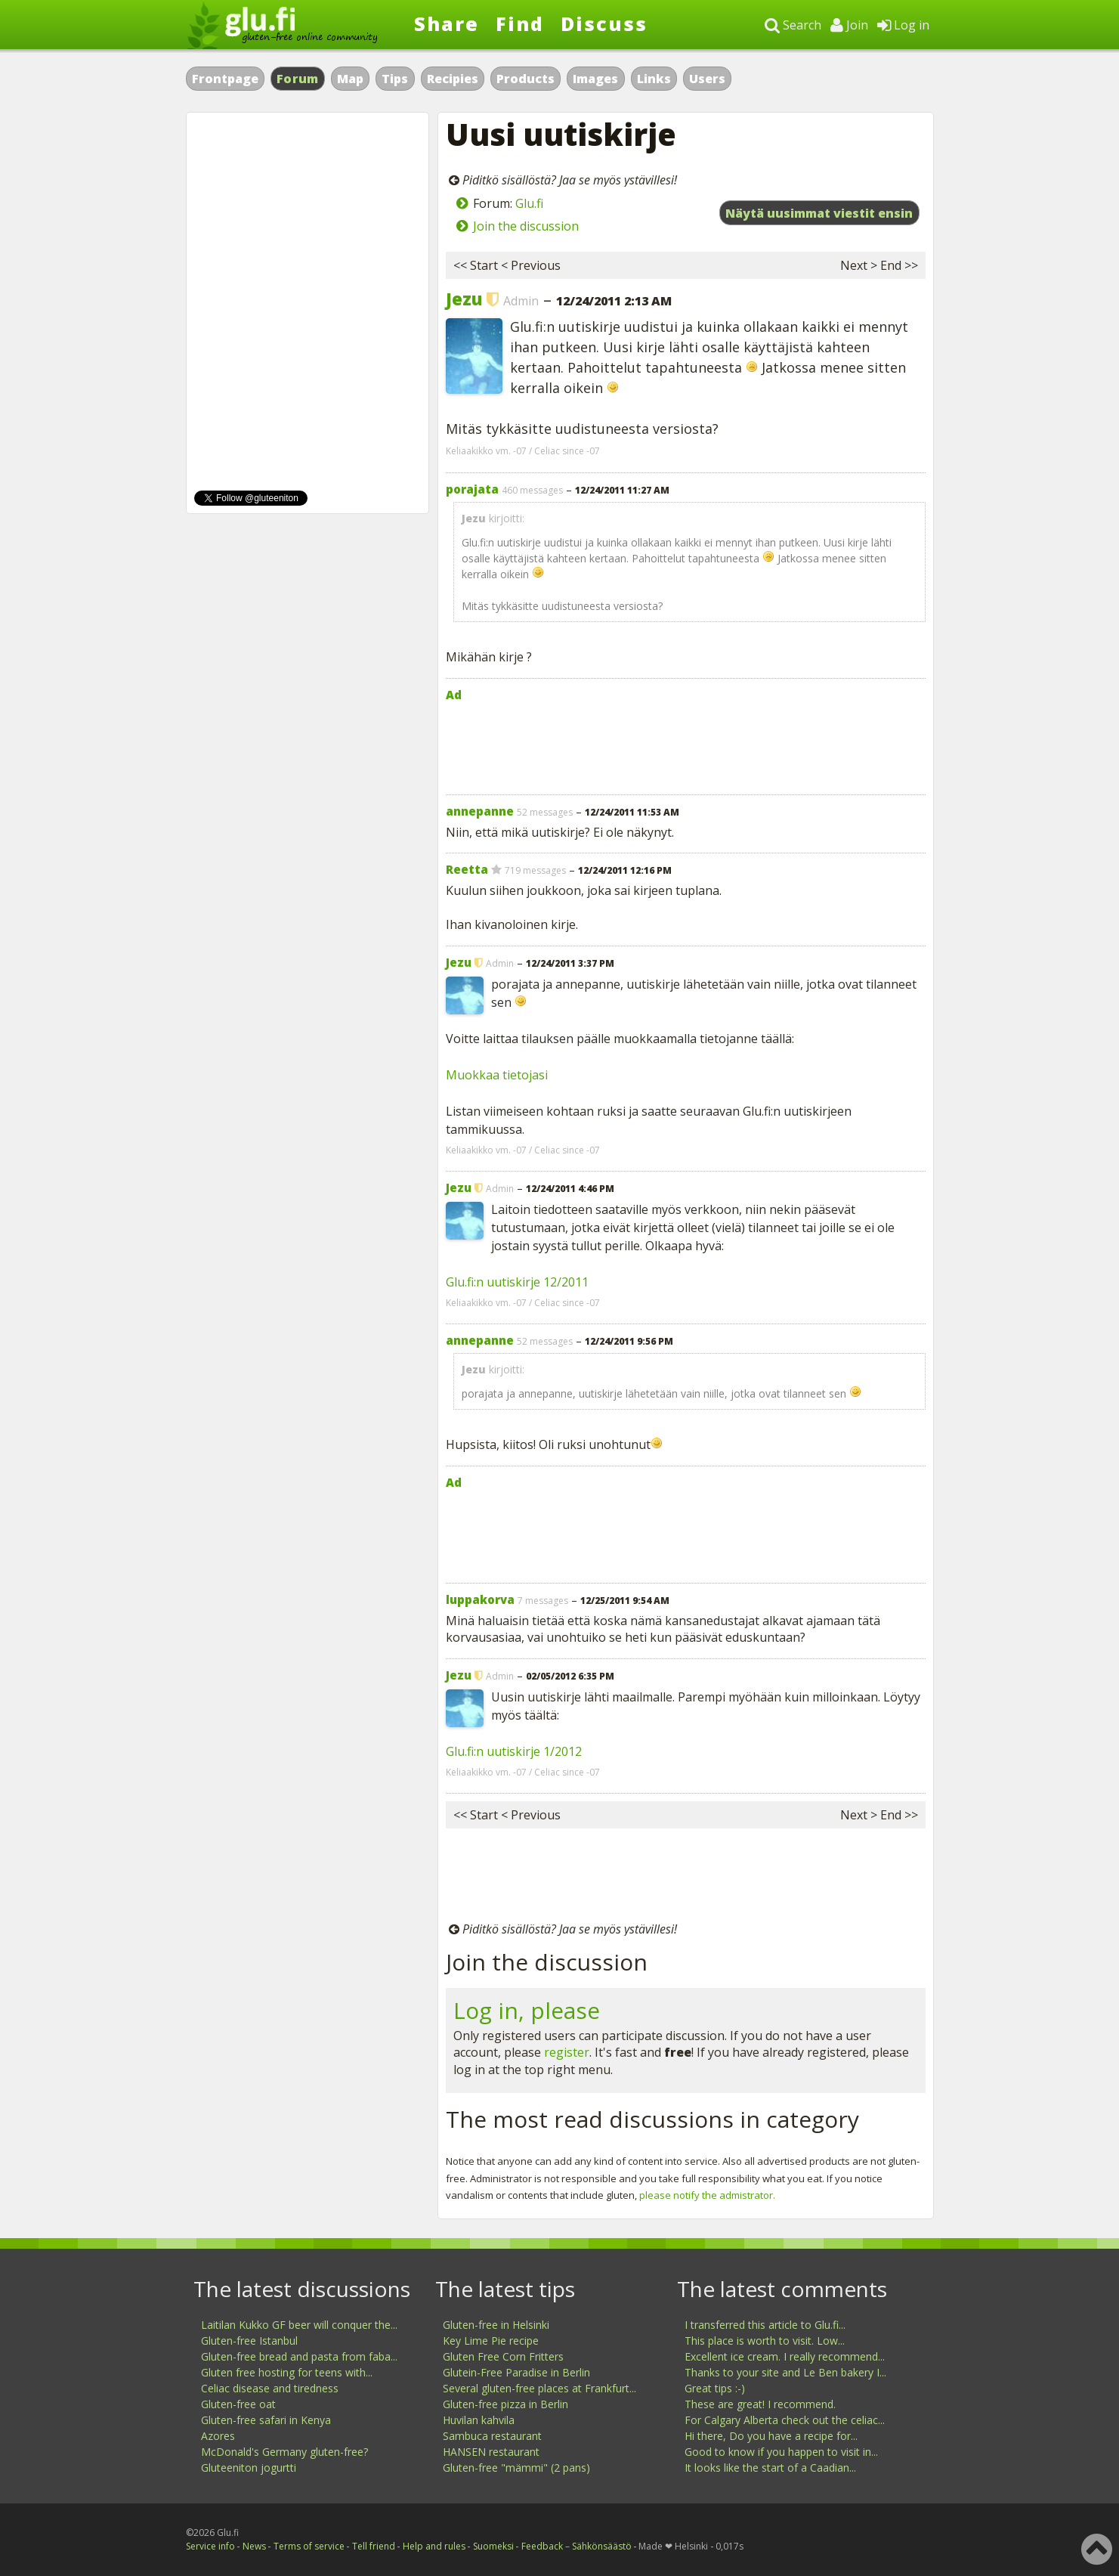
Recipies (452, 78)
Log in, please (526, 2010)
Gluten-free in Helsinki (496, 2324)
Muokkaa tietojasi (497, 1075)
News (254, 2546)
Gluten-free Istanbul (249, 2340)
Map (350, 78)
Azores (218, 2436)
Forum (298, 78)
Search (793, 25)
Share (446, 23)
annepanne (480, 811)
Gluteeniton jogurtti (248, 2467)
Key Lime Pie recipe (491, 2340)
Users (707, 78)
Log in (903, 25)
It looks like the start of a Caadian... (770, 2467)
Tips (395, 78)
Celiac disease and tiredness (269, 2388)
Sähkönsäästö (602, 2546)
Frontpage (225, 78)
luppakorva (480, 1599)
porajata (472, 489)
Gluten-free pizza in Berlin (505, 2404)
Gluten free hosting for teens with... (286, 2372)
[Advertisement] (686, 744)
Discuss (604, 23)
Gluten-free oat (238, 2404)
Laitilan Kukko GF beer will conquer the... (299, 2324)
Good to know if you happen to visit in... (781, 2451)
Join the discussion (526, 226)
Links (654, 78)
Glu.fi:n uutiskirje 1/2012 (514, 1751)
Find (520, 23)
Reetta (467, 869)
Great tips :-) (715, 2388)
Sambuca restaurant (492, 2436)
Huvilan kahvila (479, 2420)
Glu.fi (529, 203)
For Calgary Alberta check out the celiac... (785, 2420)
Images (595, 78)
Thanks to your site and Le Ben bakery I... (785, 2372)
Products (525, 78)
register (566, 2052)
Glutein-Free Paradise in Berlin (516, 2372)
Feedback (542, 2546)
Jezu (464, 298)
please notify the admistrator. (707, 2195)
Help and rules (434, 2546)
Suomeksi (493, 2546)
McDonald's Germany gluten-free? (284, 2451)
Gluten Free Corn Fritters (503, 2356)
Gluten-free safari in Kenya (266, 2420)
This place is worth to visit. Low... (765, 2340)
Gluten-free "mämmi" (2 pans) (516, 2467)
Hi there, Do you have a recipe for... (771, 2436)
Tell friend (373, 2546)
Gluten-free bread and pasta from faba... (299, 2356)
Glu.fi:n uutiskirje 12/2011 (517, 1282)
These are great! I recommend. (760, 2404)
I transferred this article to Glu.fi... (765, 2324)
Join (849, 25)
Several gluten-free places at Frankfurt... (539, 2388)
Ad (454, 694)
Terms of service (309, 2546)
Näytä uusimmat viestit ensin (819, 213)
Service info (210, 2546)
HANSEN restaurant (491, 2451)
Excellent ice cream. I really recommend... (785, 2356)
